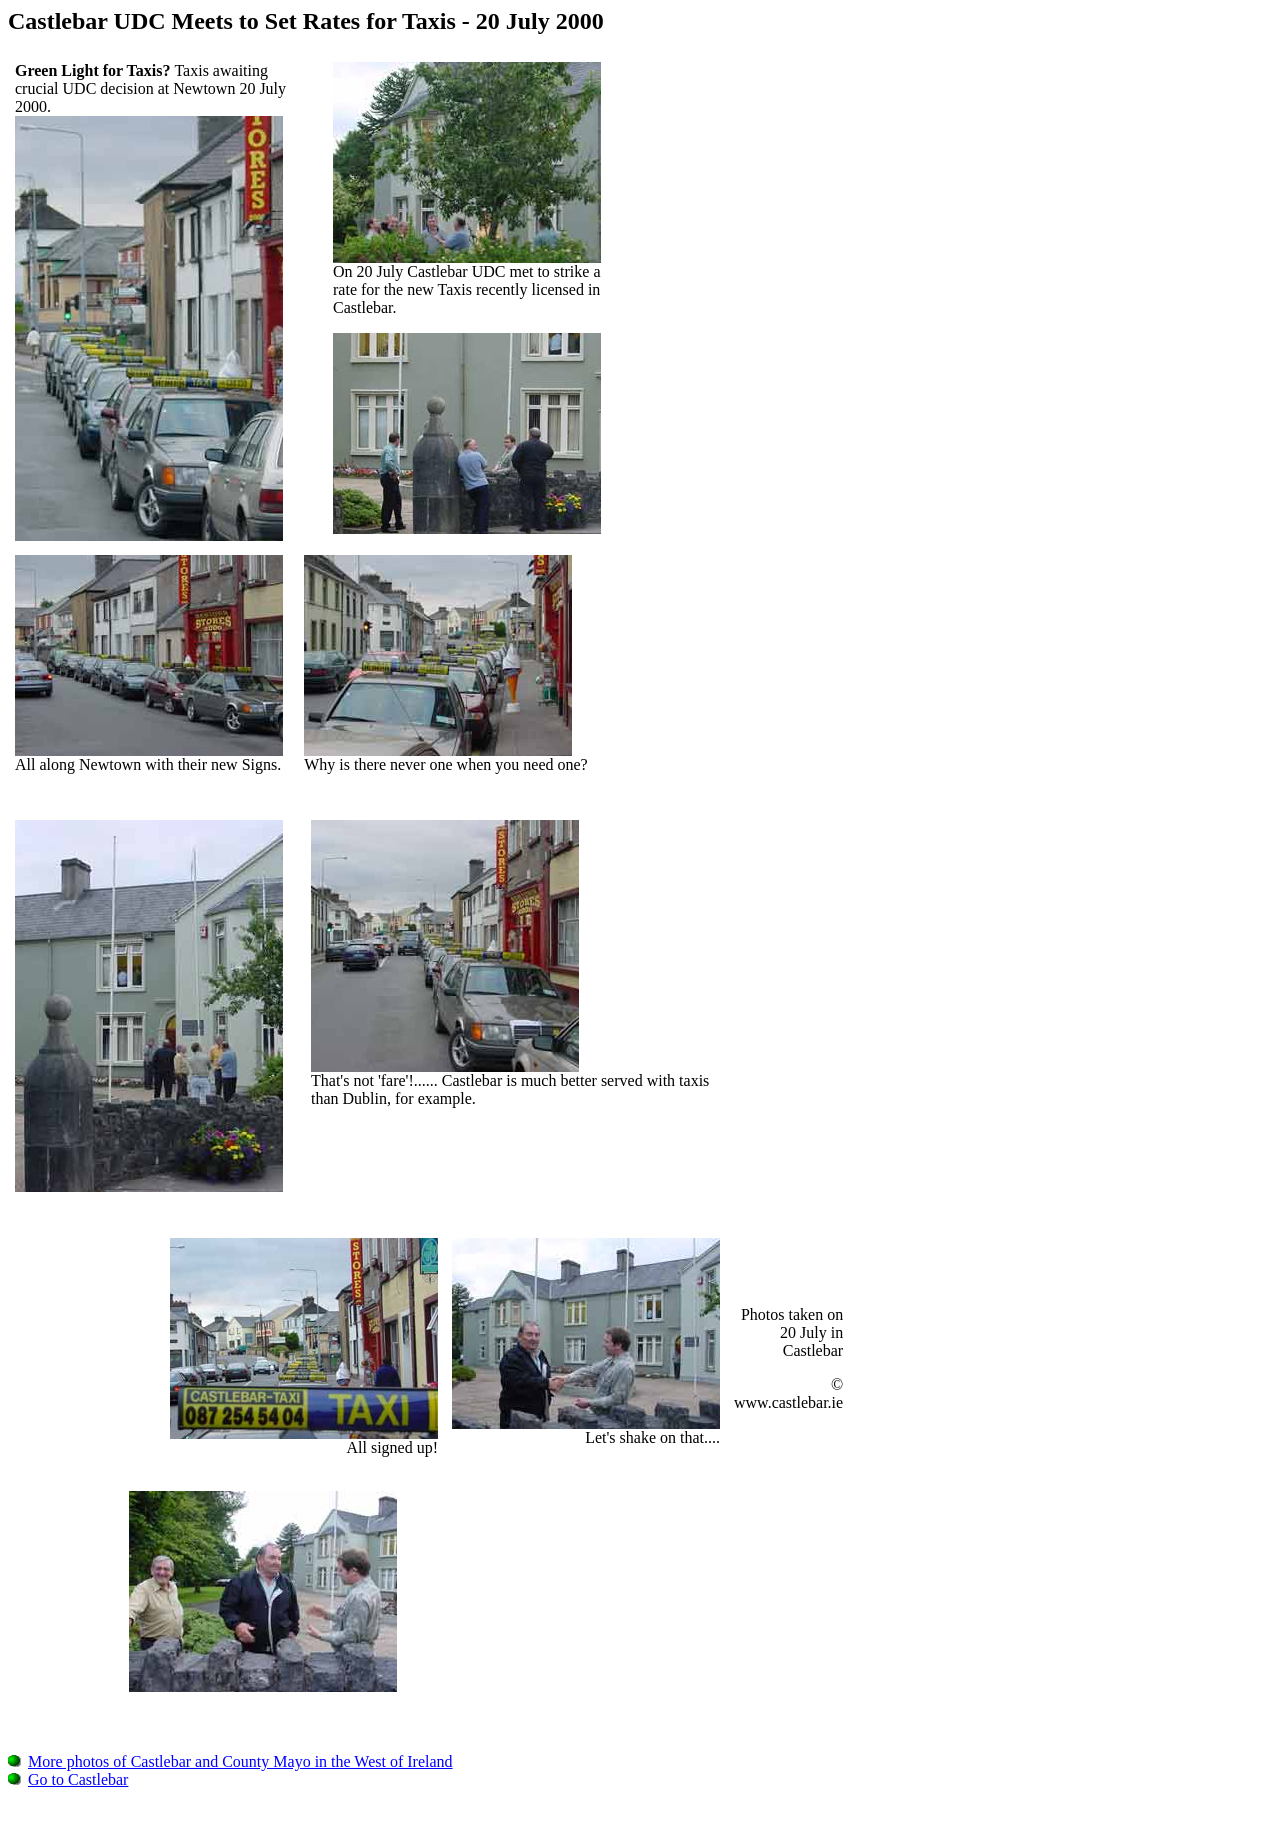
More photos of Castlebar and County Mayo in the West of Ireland (230, 1761)
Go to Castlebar (68, 1779)
